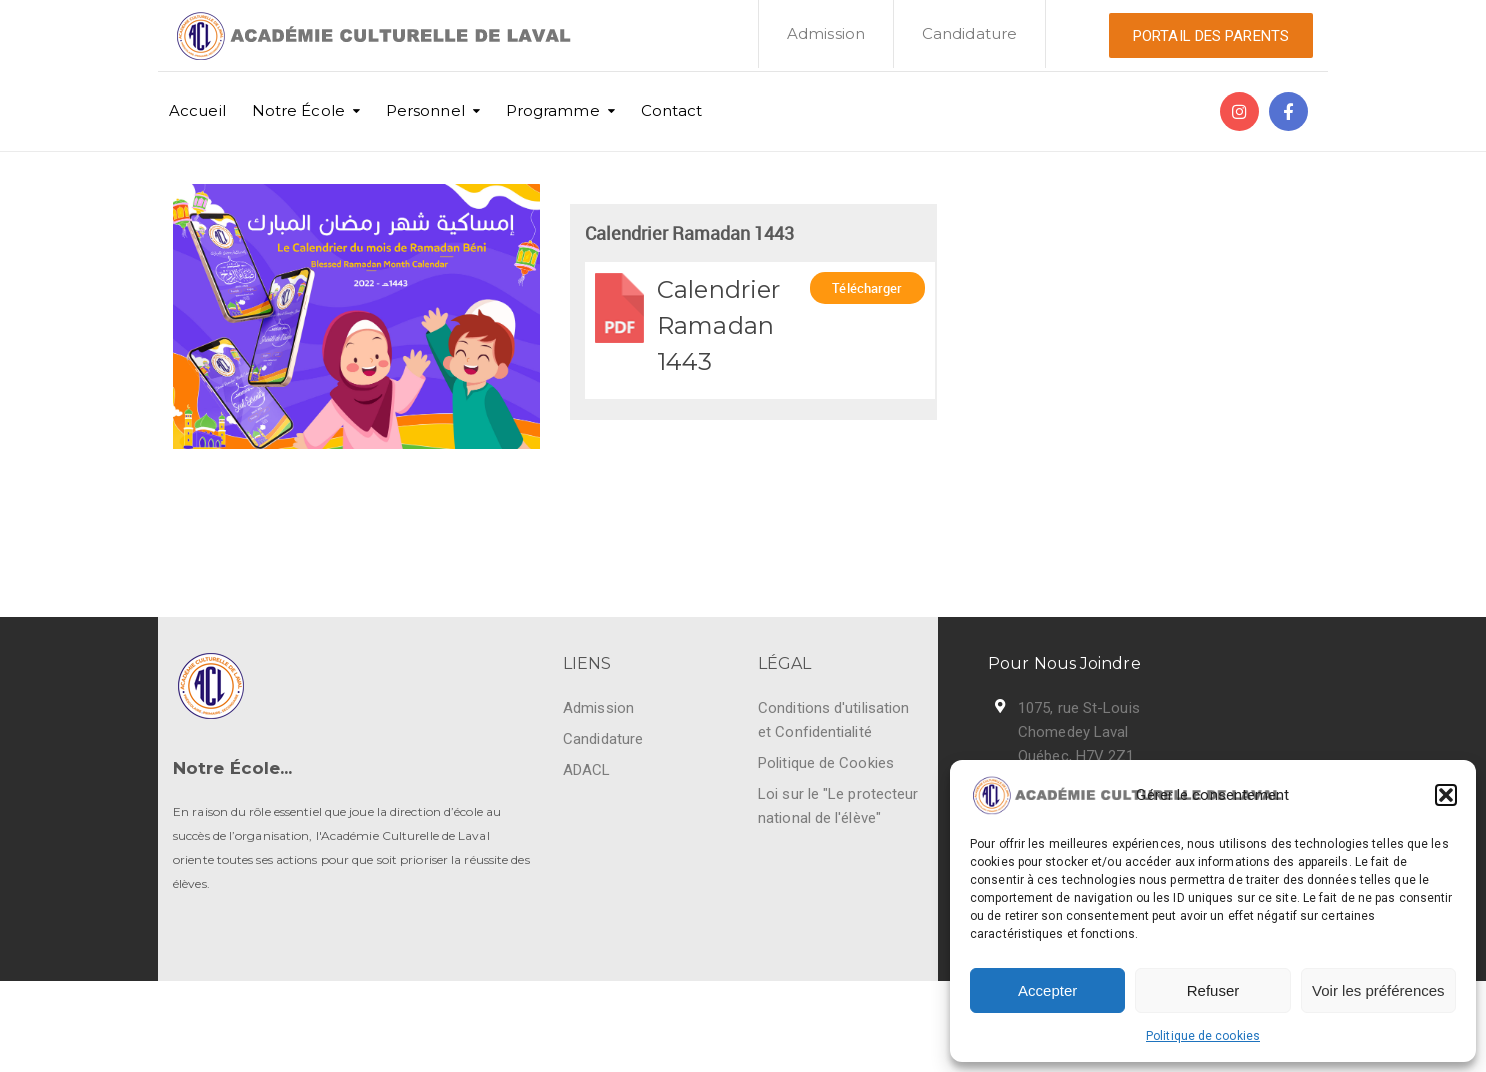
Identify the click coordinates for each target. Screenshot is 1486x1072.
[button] (1446, 795)
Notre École (298, 110)
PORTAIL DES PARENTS (1211, 36)
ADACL (587, 770)
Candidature (969, 33)
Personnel (425, 110)
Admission (826, 33)
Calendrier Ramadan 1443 (718, 325)
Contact (672, 110)
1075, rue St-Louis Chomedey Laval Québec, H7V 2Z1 (1079, 732)
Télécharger (867, 291)
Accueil (197, 110)
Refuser (1213, 990)
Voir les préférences (1378, 990)
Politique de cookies (1203, 1036)
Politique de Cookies (826, 763)
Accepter (1047, 990)
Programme (553, 110)
